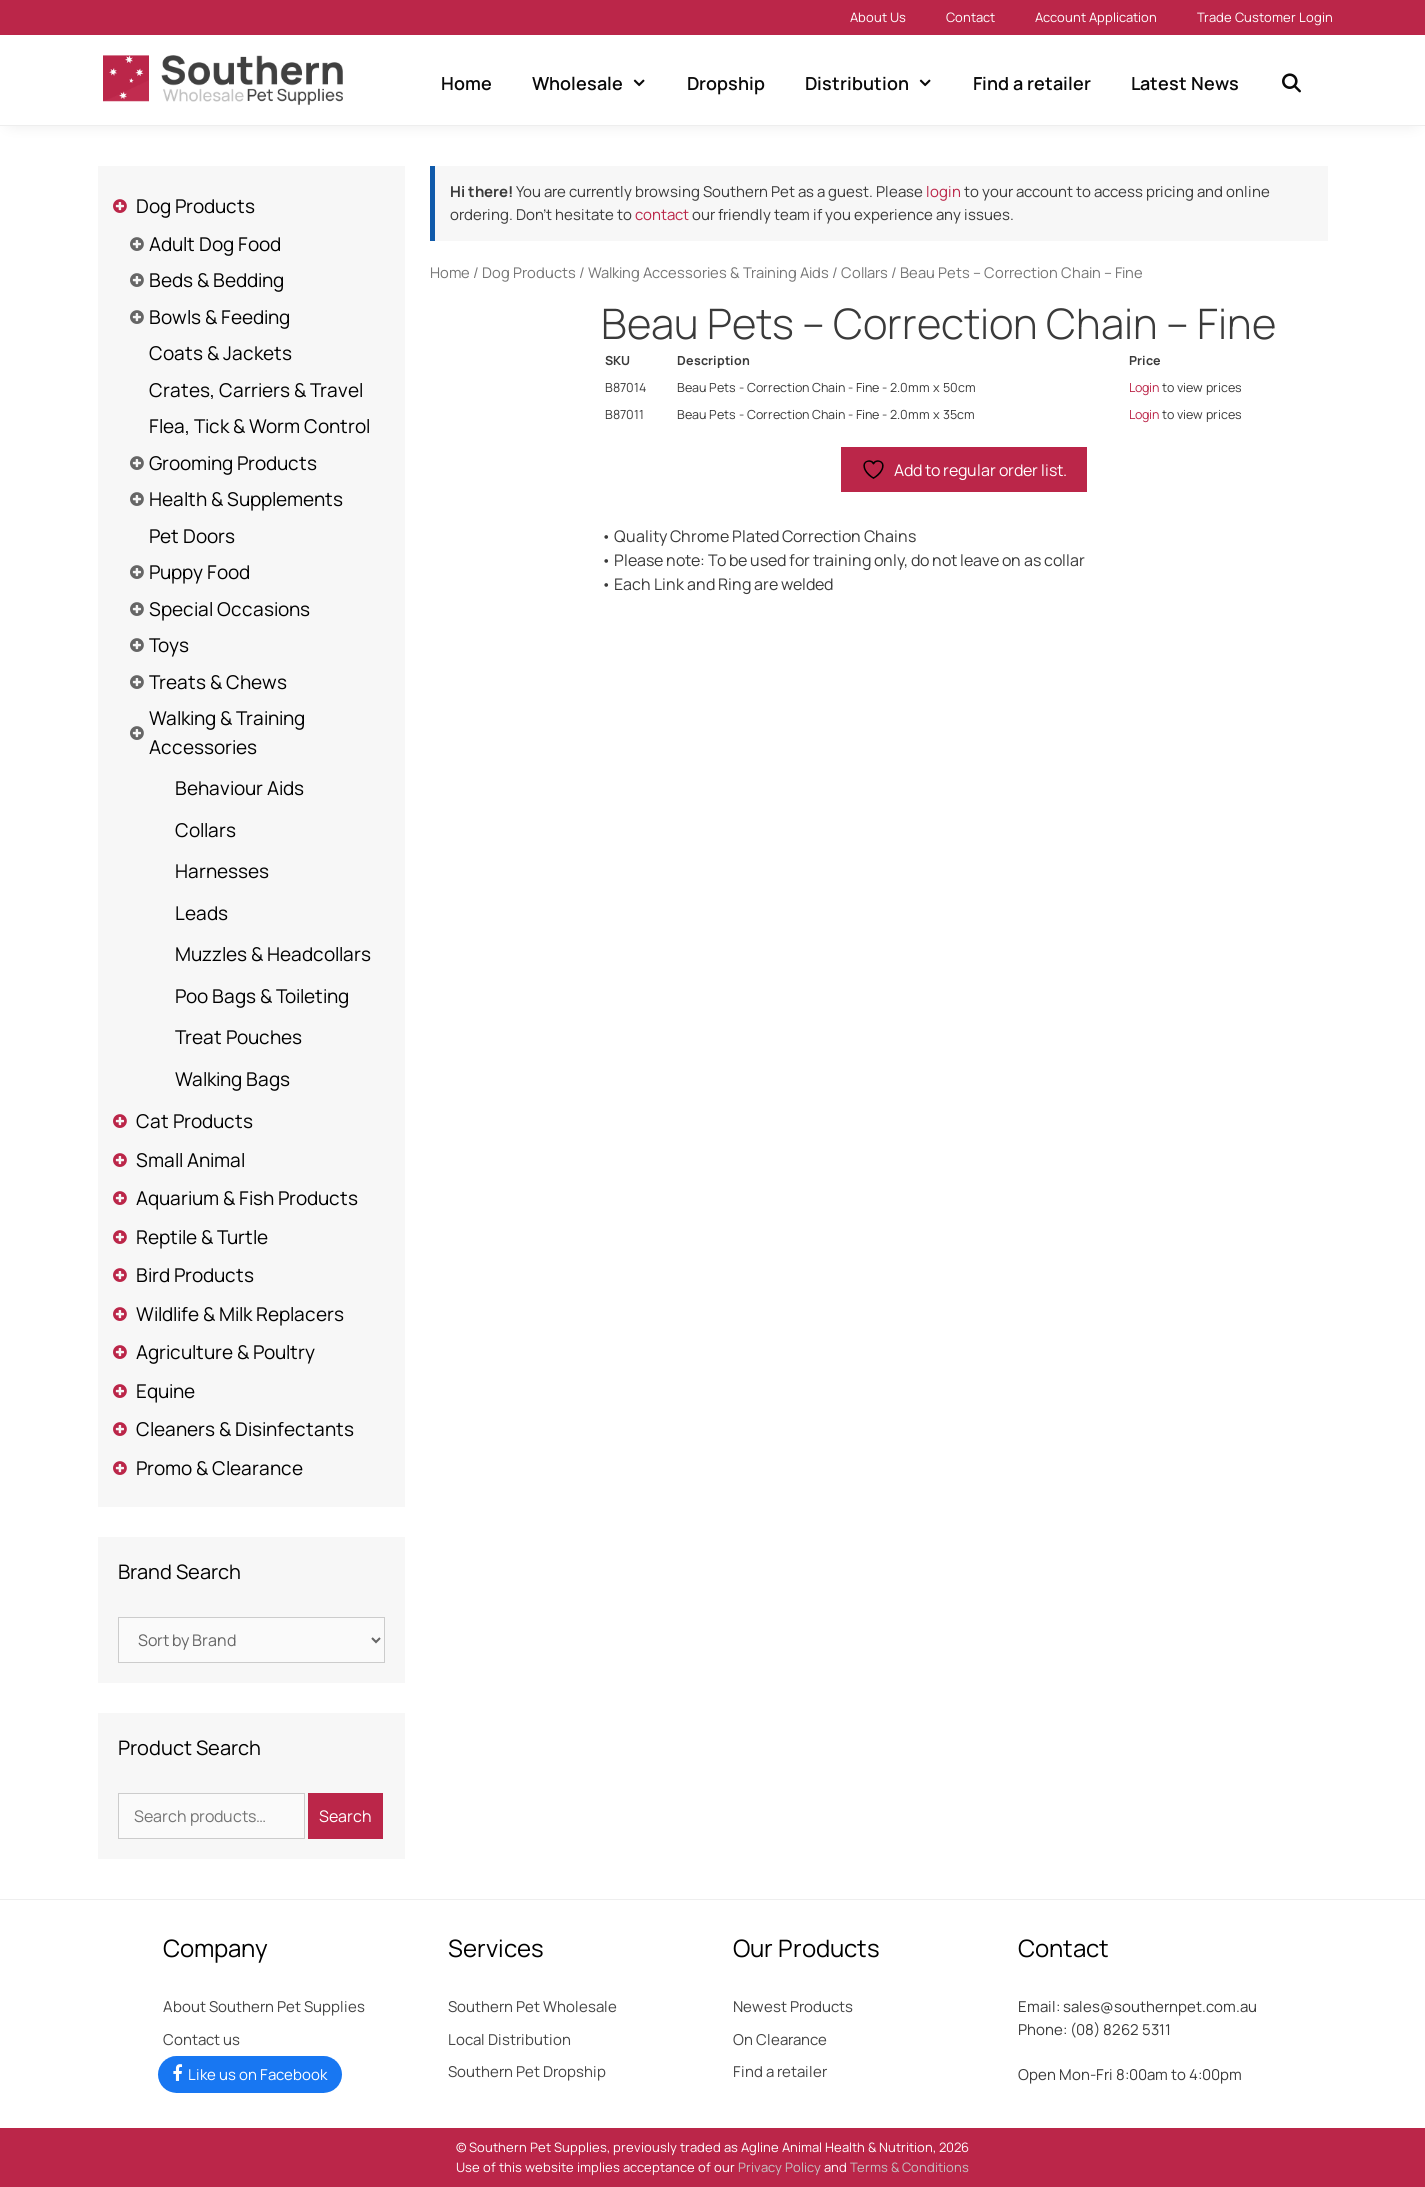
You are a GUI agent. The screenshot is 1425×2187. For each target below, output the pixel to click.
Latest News (1185, 83)
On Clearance (780, 2039)
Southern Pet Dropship (527, 2071)
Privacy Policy (779, 2167)
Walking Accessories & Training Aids (708, 272)
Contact (970, 17)
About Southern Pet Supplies (264, 2006)
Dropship (726, 83)
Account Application (1096, 17)
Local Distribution (509, 2039)
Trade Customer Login (1265, 17)
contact (662, 214)
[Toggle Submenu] (120, 206)
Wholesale (599, 83)
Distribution (879, 83)
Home (466, 83)
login (943, 191)
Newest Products (793, 2006)
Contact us (201, 2039)
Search (345, 1816)
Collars (864, 272)
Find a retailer (1032, 83)
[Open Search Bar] (1290, 83)
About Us (878, 17)
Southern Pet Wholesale (532, 2006)
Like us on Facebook (257, 2074)
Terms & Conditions (909, 2167)
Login (1144, 387)
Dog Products (529, 272)
